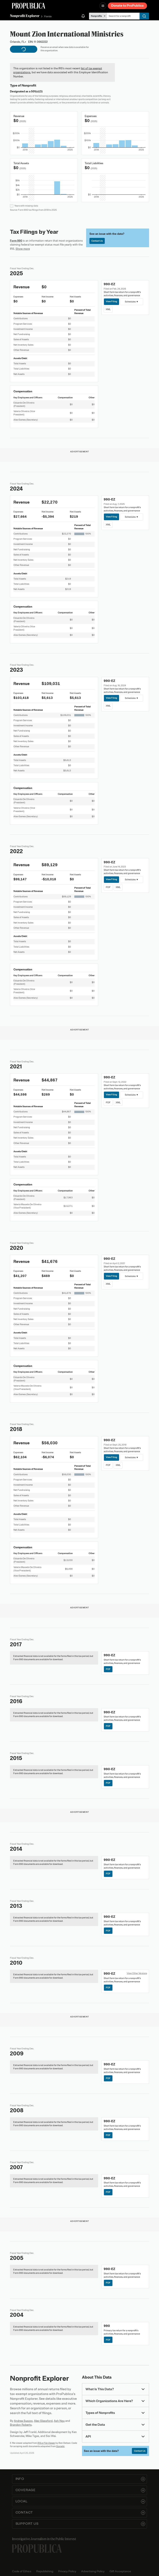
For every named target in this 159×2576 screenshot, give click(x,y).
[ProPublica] (28, 6)
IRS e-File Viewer (46, 2442)
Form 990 (16, 240)
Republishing (44, 2571)
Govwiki (60, 2446)
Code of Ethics (21, 2571)
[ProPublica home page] (37, 2548)
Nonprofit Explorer (25, 16)
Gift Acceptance (120, 2571)
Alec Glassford (43, 2421)
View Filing (111, 301)
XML (108, 309)
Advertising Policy (93, 2571)
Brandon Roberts (21, 2425)
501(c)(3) (37, 91)
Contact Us (97, 240)
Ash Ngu (59, 2421)
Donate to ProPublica (127, 6)
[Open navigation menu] (103, 5)
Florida (48, 16)
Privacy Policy (67, 2571)
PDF (108, 887)
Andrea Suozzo (23, 2421)
